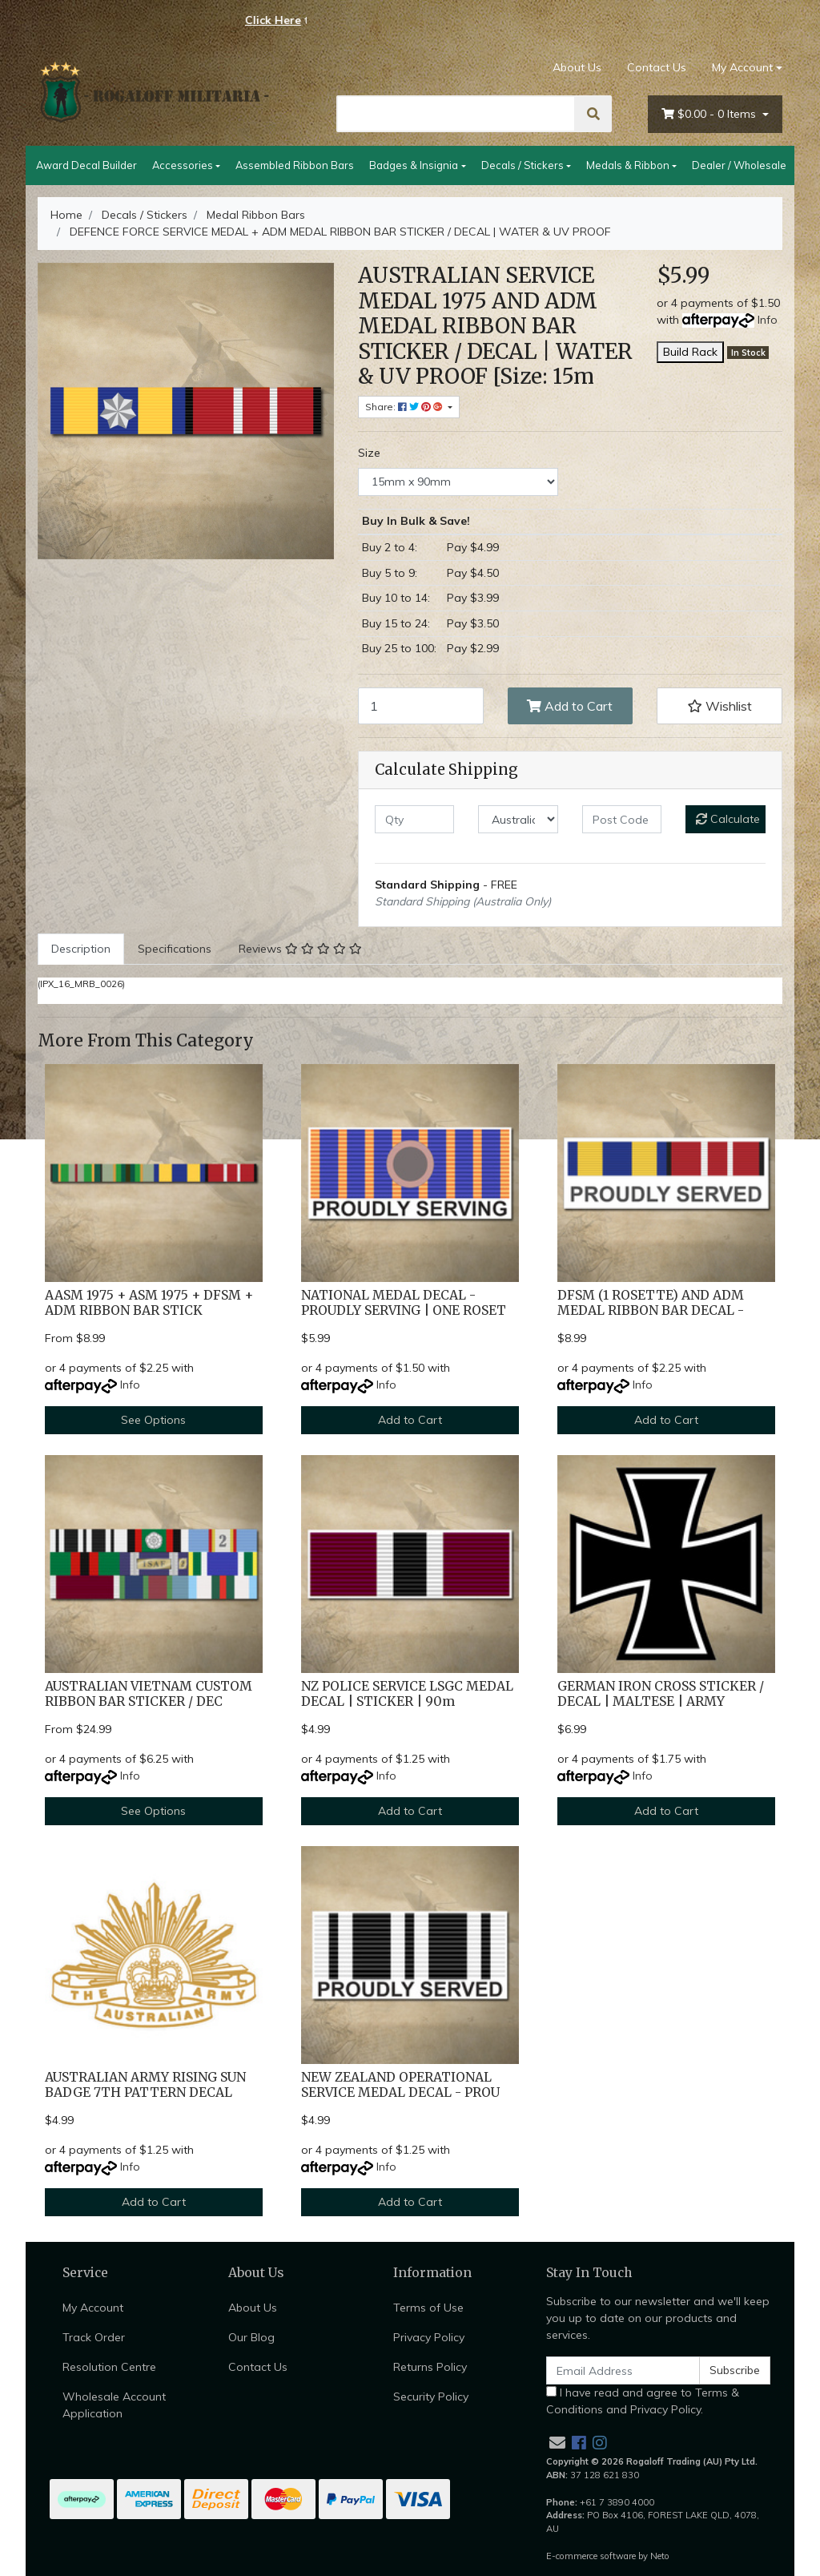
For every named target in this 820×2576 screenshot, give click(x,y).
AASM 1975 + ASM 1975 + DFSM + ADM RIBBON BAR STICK (149, 1303)
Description (81, 948)
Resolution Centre (109, 2367)
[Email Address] (623, 2370)
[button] (719, 705)
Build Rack (690, 352)
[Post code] (621, 819)
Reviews (300, 948)
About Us (577, 67)
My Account (92, 2307)
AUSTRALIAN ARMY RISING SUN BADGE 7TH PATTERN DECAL (145, 2085)
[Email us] (557, 2443)
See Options (153, 1420)
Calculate (728, 819)
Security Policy (430, 2396)
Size (369, 452)
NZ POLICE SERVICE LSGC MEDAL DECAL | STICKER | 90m (407, 1694)
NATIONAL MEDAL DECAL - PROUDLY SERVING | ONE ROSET (403, 1303)
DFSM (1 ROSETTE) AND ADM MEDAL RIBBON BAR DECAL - (650, 1303)
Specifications (174, 948)
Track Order (93, 2337)
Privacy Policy (428, 2337)
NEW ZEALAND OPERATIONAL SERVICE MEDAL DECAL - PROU (400, 2085)
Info (768, 319)
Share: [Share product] (405, 407)
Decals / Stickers (522, 165)
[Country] (517, 819)
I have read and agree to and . (642, 2401)
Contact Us (656, 67)
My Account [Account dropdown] (742, 67)
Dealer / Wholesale (739, 165)
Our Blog (251, 2337)
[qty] (414, 819)
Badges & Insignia (413, 165)
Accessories (182, 165)
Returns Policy (430, 2367)
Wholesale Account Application (114, 2405)
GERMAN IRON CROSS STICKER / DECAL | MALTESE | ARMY (660, 1694)
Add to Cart (570, 706)
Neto (659, 2556)
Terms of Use (428, 2307)
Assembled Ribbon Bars (294, 165)
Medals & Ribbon (627, 165)
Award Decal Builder (86, 165)
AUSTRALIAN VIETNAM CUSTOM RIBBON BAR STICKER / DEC (148, 1694)
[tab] (81, 949)
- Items (710, 114)
